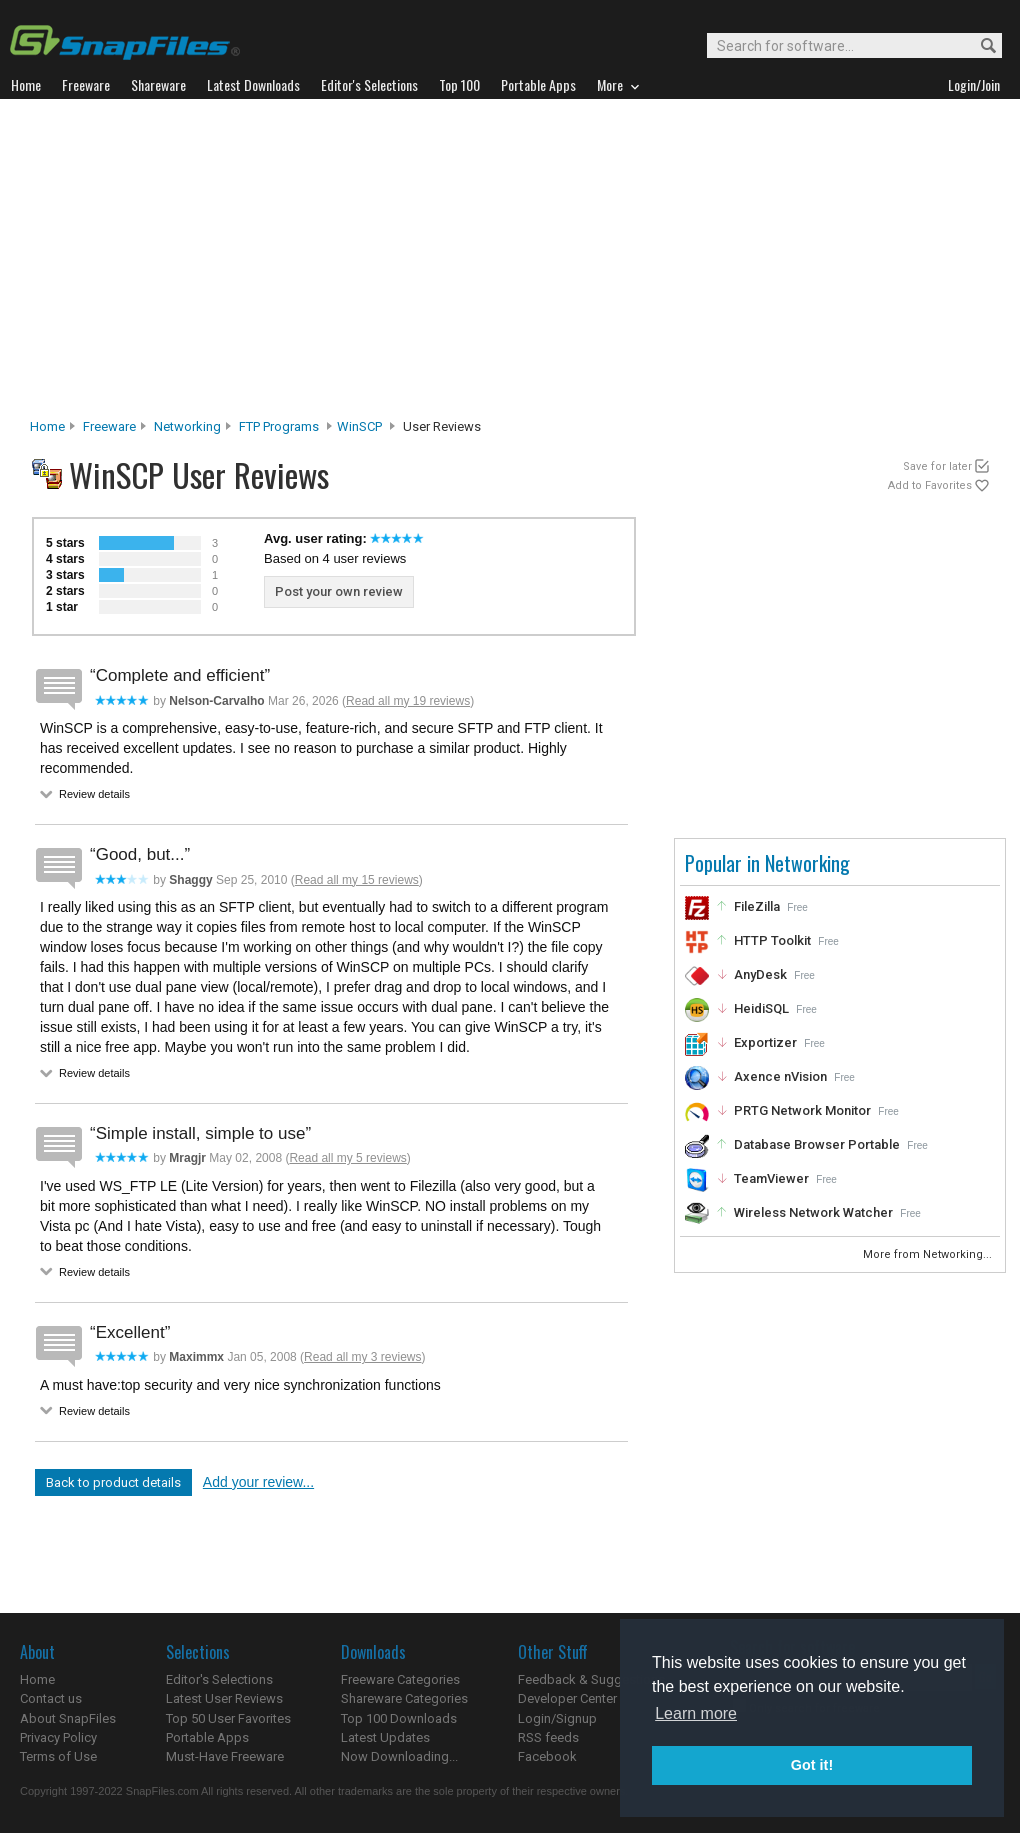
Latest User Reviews (224, 1698)
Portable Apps (207, 1737)
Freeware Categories (400, 1679)
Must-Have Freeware (225, 1756)
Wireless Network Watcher (813, 1212)
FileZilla (757, 906)
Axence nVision (780, 1076)
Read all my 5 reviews (347, 1158)
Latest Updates (385, 1737)
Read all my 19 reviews (408, 701)
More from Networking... (929, 1254)
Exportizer (765, 1042)
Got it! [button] (812, 1765)
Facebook (547, 1756)
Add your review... (258, 1482)
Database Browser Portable (817, 1144)
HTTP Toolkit (772, 940)
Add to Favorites (930, 485)
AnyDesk (760, 974)
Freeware (109, 426)
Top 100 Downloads (399, 1718)
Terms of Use (58, 1756)
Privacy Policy (58, 1737)
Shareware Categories (404, 1698)
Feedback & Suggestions (591, 1679)
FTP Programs (279, 426)
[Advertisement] (510, 264)
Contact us (51, 1698)
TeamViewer (771, 1178)
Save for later (937, 466)
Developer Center (567, 1698)
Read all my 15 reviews (357, 880)
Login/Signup (557, 1718)
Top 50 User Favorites (228, 1718)
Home (47, 426)
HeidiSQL (761, 1008)
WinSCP (359, 426)
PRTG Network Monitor (802, 1110)
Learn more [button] (696, 1713)
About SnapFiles (68, 1718)
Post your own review (339, 591)
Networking (187, 426)
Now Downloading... (399, 1756)
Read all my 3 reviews (362, 1357)
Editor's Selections (219, 1679)
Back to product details (113, 1482)
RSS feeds (548, 1737)
